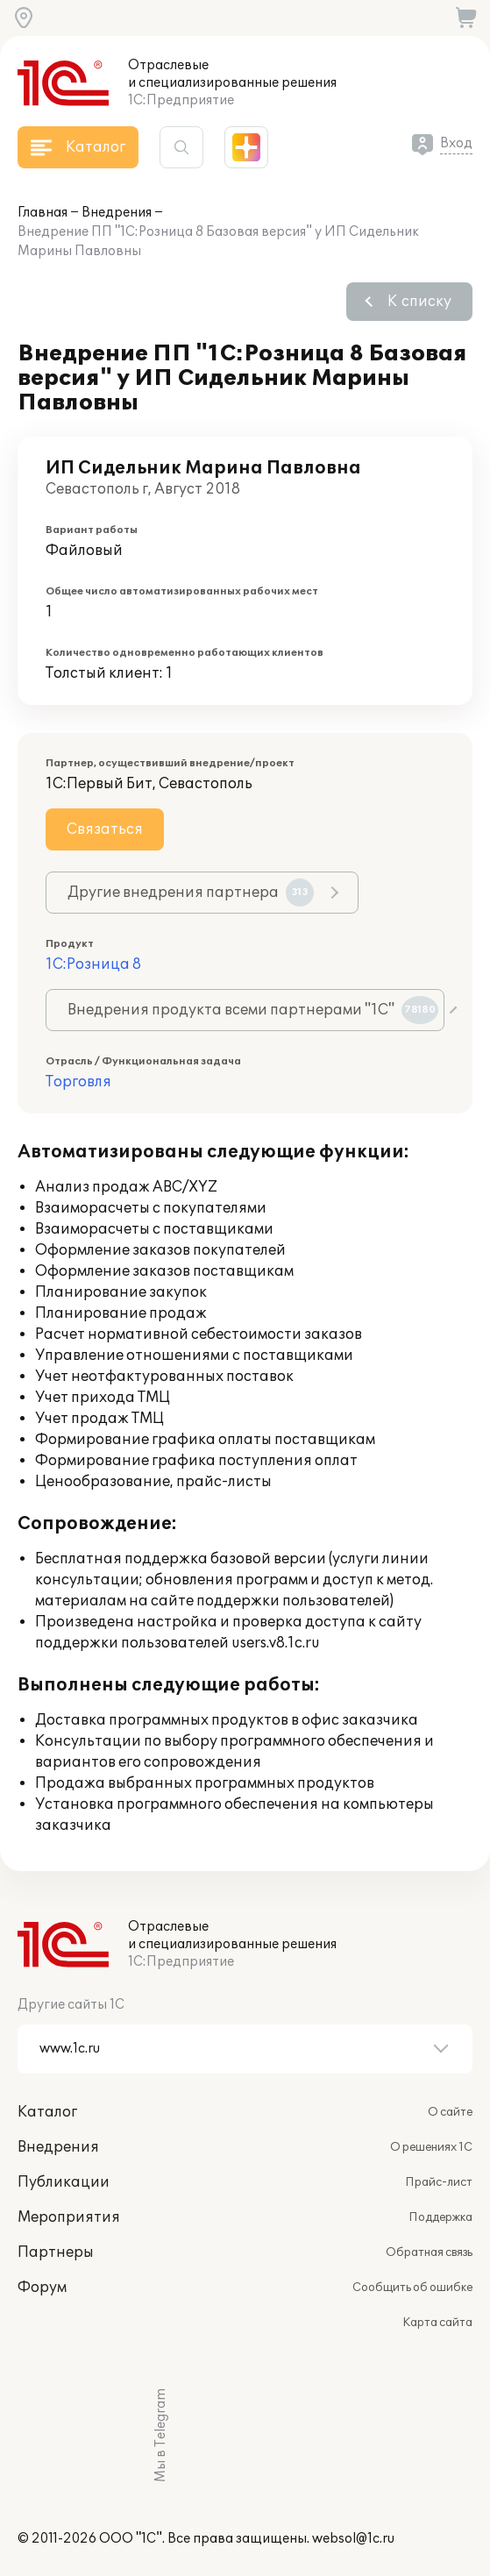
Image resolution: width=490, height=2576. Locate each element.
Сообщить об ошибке (412, 2288)
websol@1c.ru (353, 2538)
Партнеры (56, 2252)
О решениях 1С (431, 2147)
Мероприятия (69, 2217)
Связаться (105, 829)
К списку (419, 301)
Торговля (78, 1082)
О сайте (450, 2112)
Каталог (47, 2112)
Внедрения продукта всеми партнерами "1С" (252, 1010)
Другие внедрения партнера (190, 893)
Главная (42, 212)
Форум (42, 2287)
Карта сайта (437, 2323)
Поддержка (440, 2217)
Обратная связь (429, 2252)
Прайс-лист (438, 2182)
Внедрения (117, 212)
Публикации (64, 2182)
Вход (456, 143)
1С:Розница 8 (93, 964)
